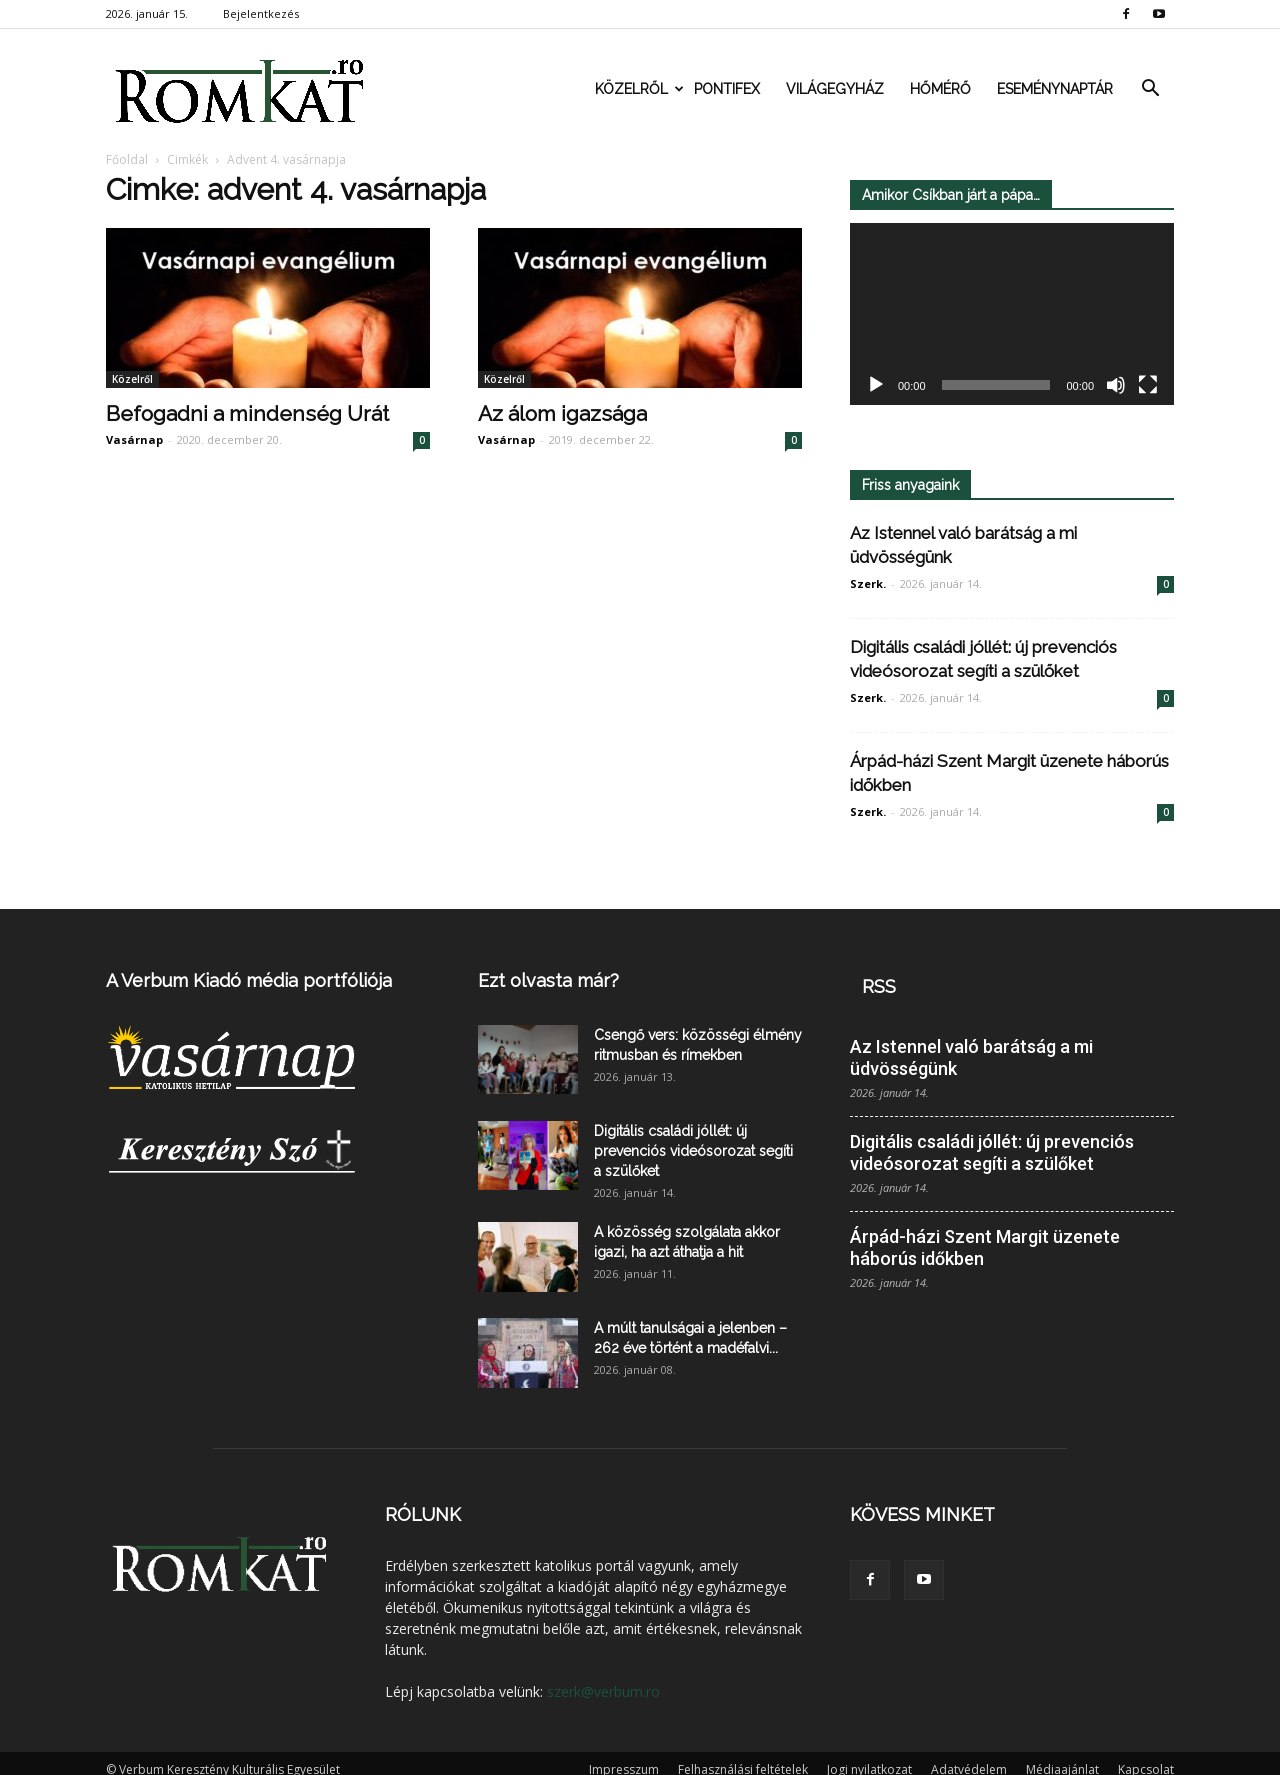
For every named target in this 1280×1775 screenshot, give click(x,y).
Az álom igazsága (562, 413)
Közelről (638, 89)
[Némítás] (1116, 386)
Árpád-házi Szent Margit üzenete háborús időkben (985, 1247)
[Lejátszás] (876, 386)
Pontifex (727, 89)
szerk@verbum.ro (603, 1691)
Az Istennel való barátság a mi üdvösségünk (971, 1057)
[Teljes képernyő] (1148, 386)
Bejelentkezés (261, 13)
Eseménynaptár (1055, 89)
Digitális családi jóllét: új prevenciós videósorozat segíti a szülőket (693, 1151)
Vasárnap (134, 439)
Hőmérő (940, 89)
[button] (1150, 89)
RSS (879, 986)
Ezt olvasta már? (548, 980)
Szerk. (868, 583)
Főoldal (127, 159)
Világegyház (835, 89)
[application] (1012, 314)
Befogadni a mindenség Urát (247, 413)
